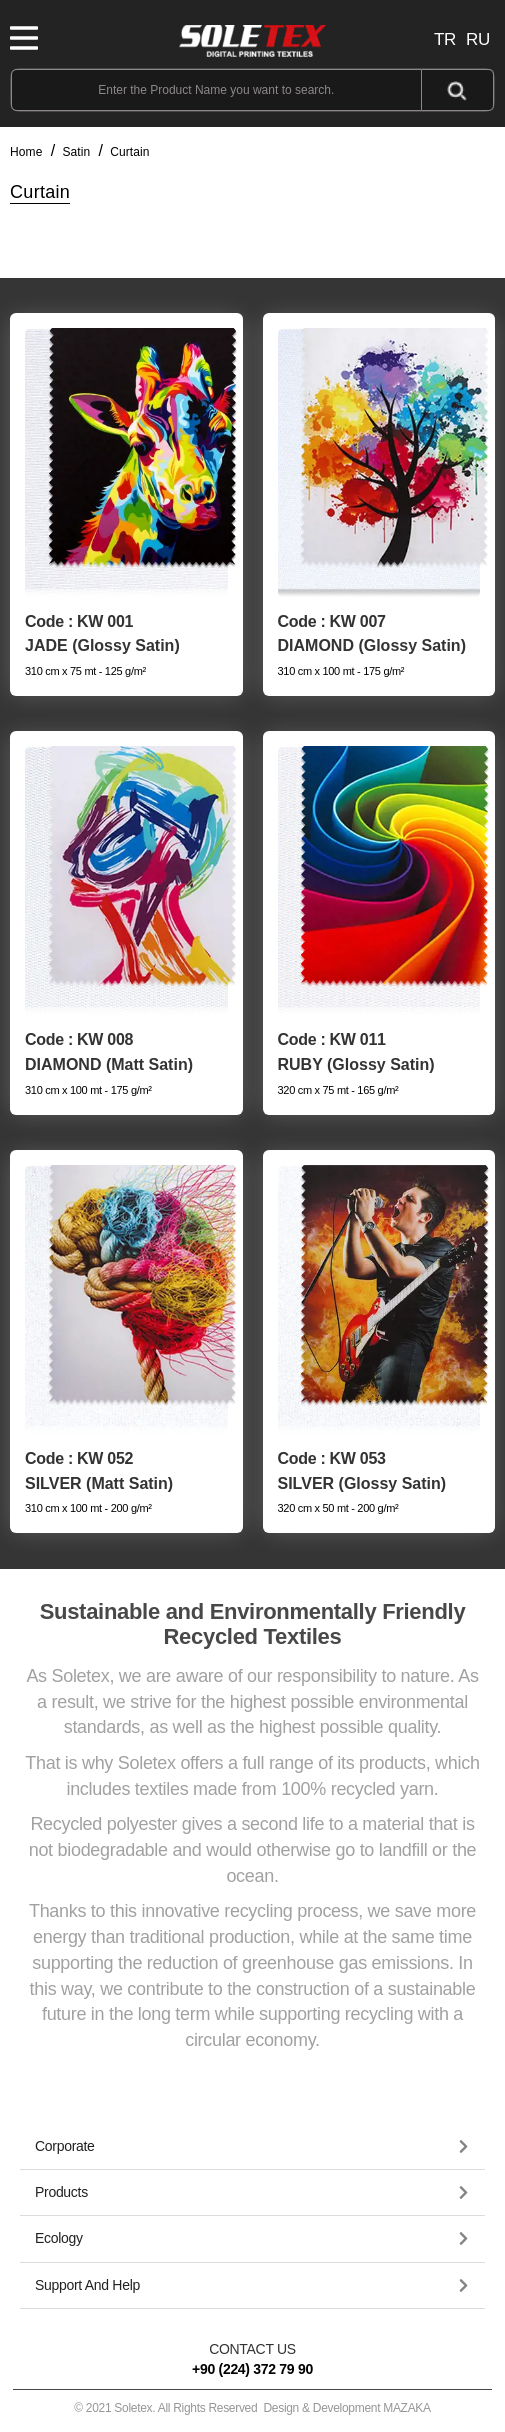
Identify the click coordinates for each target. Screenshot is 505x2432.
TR (445, 39)
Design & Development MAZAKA (346, 2408)
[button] (252, 2146)
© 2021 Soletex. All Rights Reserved (252, 2408)
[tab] (252, 2147)
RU (478, 39)
